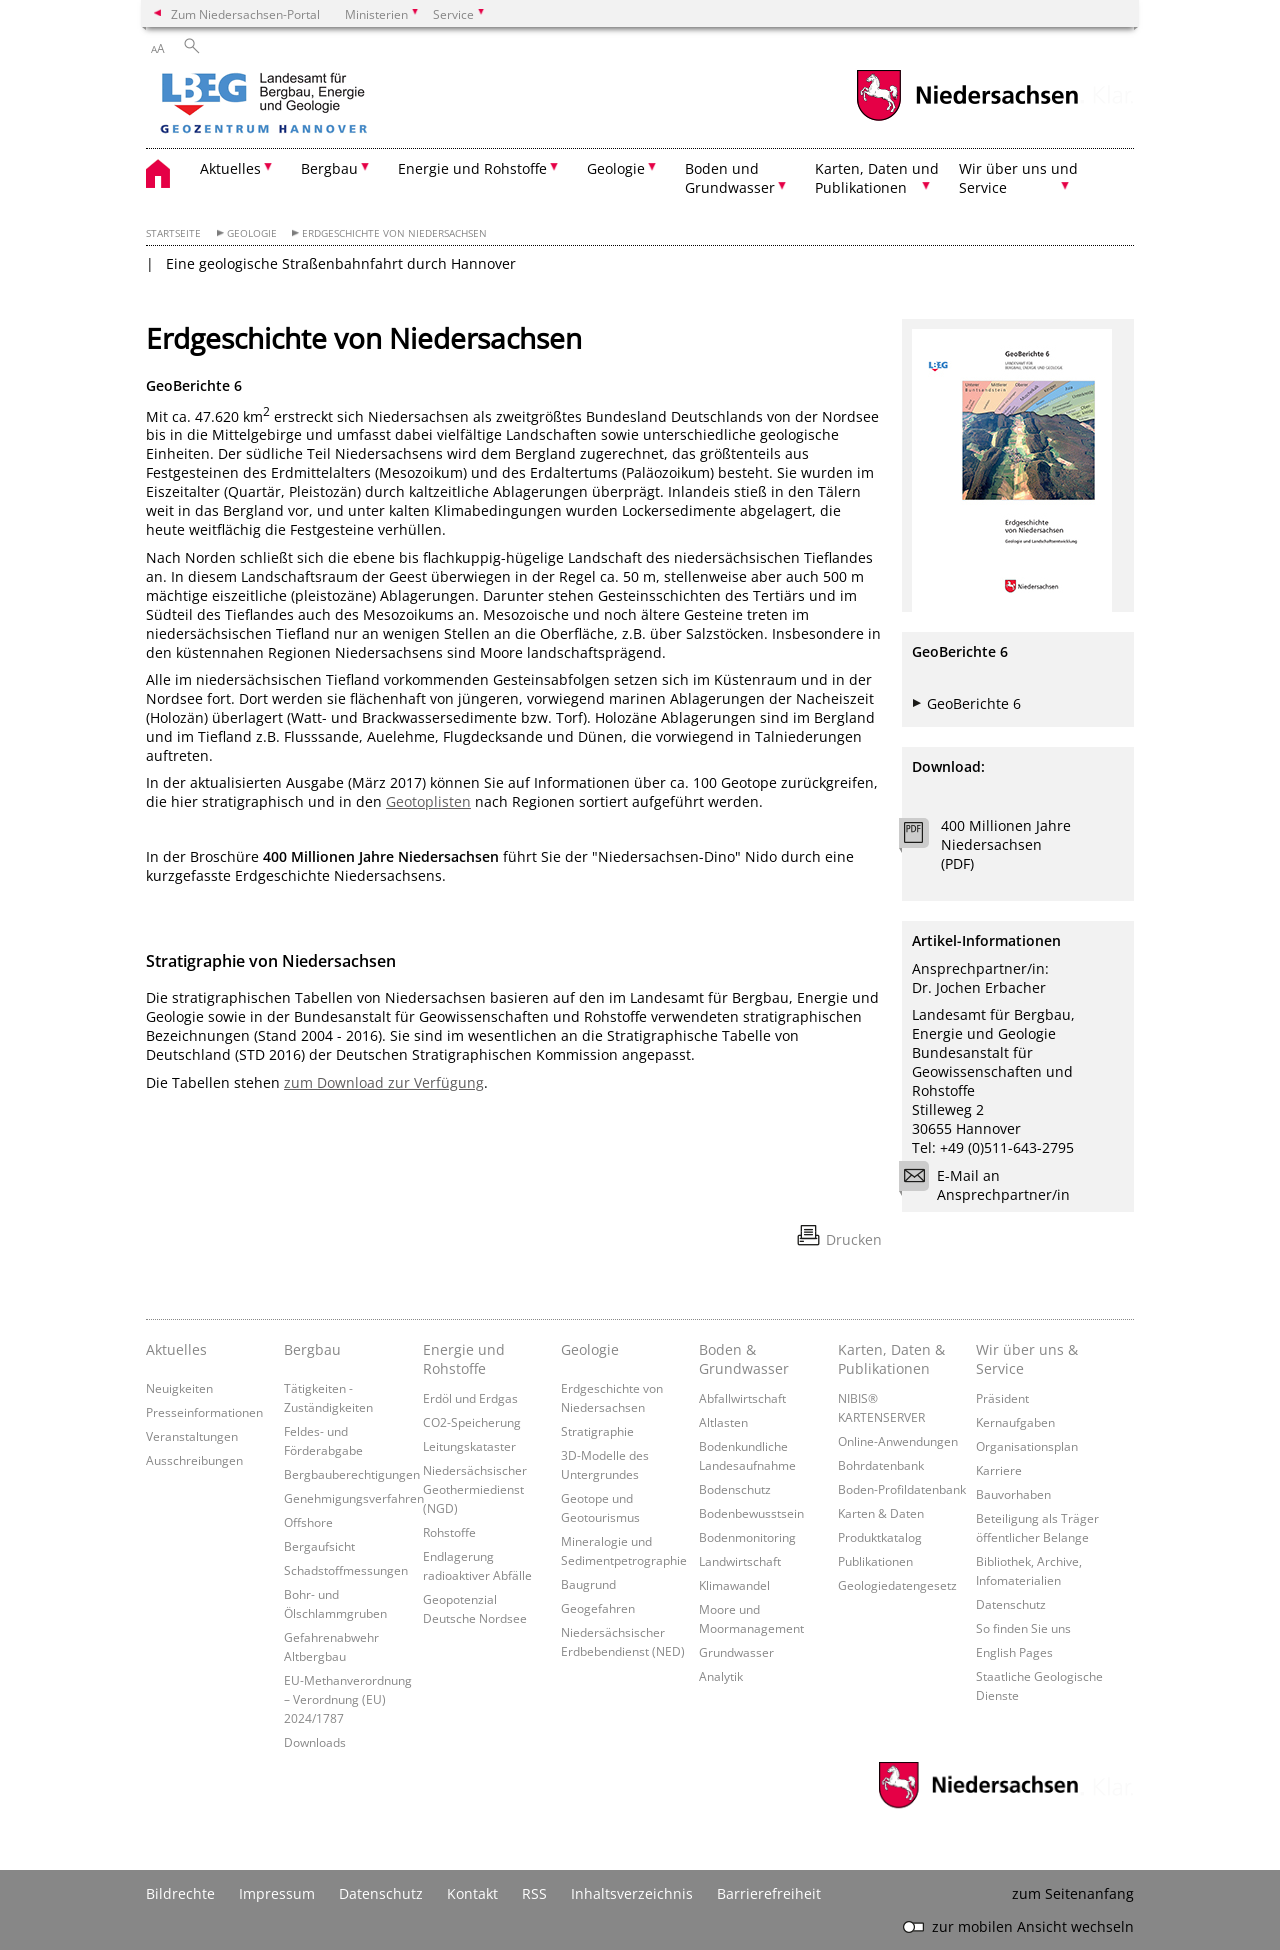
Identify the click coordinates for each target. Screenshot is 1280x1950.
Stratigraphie (597, 1431)
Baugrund (588, 1584)
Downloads (315, 1742)
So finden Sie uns (1023, 1628)
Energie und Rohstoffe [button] (472, 168)
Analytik (721, 1676)
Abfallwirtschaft (742, 1398)
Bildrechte (180, 1893)
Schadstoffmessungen (346, 1570)
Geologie (252, 233)
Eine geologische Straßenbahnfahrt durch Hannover (341, 263)
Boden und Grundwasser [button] (730, 178)
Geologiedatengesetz (897, 1585)
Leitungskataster (469, 1446)
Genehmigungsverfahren (354, 1498)
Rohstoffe (449, 1532)
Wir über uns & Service (1027, 1359)
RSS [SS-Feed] (534, 1893)
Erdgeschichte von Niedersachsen (394, 233)
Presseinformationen (204, 1412)
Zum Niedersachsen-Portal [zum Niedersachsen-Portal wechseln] (245, 14)
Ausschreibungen (194, 1460)
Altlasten (723, 1422)
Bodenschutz (735, 1489)
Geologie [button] (616, 168)
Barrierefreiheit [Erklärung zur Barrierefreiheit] (769, 1893)
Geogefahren (598, 1608)
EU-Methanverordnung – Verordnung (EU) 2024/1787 (348, 1699)
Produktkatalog (880, 1537)
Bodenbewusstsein (751, 1513)
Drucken (854, 1239)
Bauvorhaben (1013, 1494)
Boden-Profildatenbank (902, 1489)
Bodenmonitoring (747, 1537)
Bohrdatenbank (881, 1465)
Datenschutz (1011, 1604)
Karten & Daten (881, 1513)
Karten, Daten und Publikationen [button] (877, 178)
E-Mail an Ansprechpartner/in (991, 1185)
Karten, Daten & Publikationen (891, 1359)
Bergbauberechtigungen (352, 1474)
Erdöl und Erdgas (470, 1398)
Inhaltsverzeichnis (632, 1893)
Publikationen (875, 1561)
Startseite (173, 233)
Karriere (999, 1470)
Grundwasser (736, 1652)
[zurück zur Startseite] (321, 105)
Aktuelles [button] (230, 168)
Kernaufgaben (1015, 1422)
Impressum (277, 1893)
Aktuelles (176, 1349)
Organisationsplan (1027, 1446)
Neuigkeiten (179, 1388)
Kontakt (472, 1893)
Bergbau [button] (329, 168)
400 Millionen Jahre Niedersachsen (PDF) (1006, 844)
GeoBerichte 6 (974, 703)
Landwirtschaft (740, 1561)
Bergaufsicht (319, 1546)
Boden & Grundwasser (744, 1359)
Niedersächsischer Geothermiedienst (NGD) (475, 1489)
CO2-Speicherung (472, 1422)
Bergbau (312, 1349)
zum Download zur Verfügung (384, 1082)
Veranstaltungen (192, 1436)
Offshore (308, 1522)
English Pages (1014, 1652)
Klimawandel (734, 1585)
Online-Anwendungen (898, 1441)
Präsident (1002, 1398)
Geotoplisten (428, 801)
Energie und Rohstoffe (464, 1359)
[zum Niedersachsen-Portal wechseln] (967, 118)
